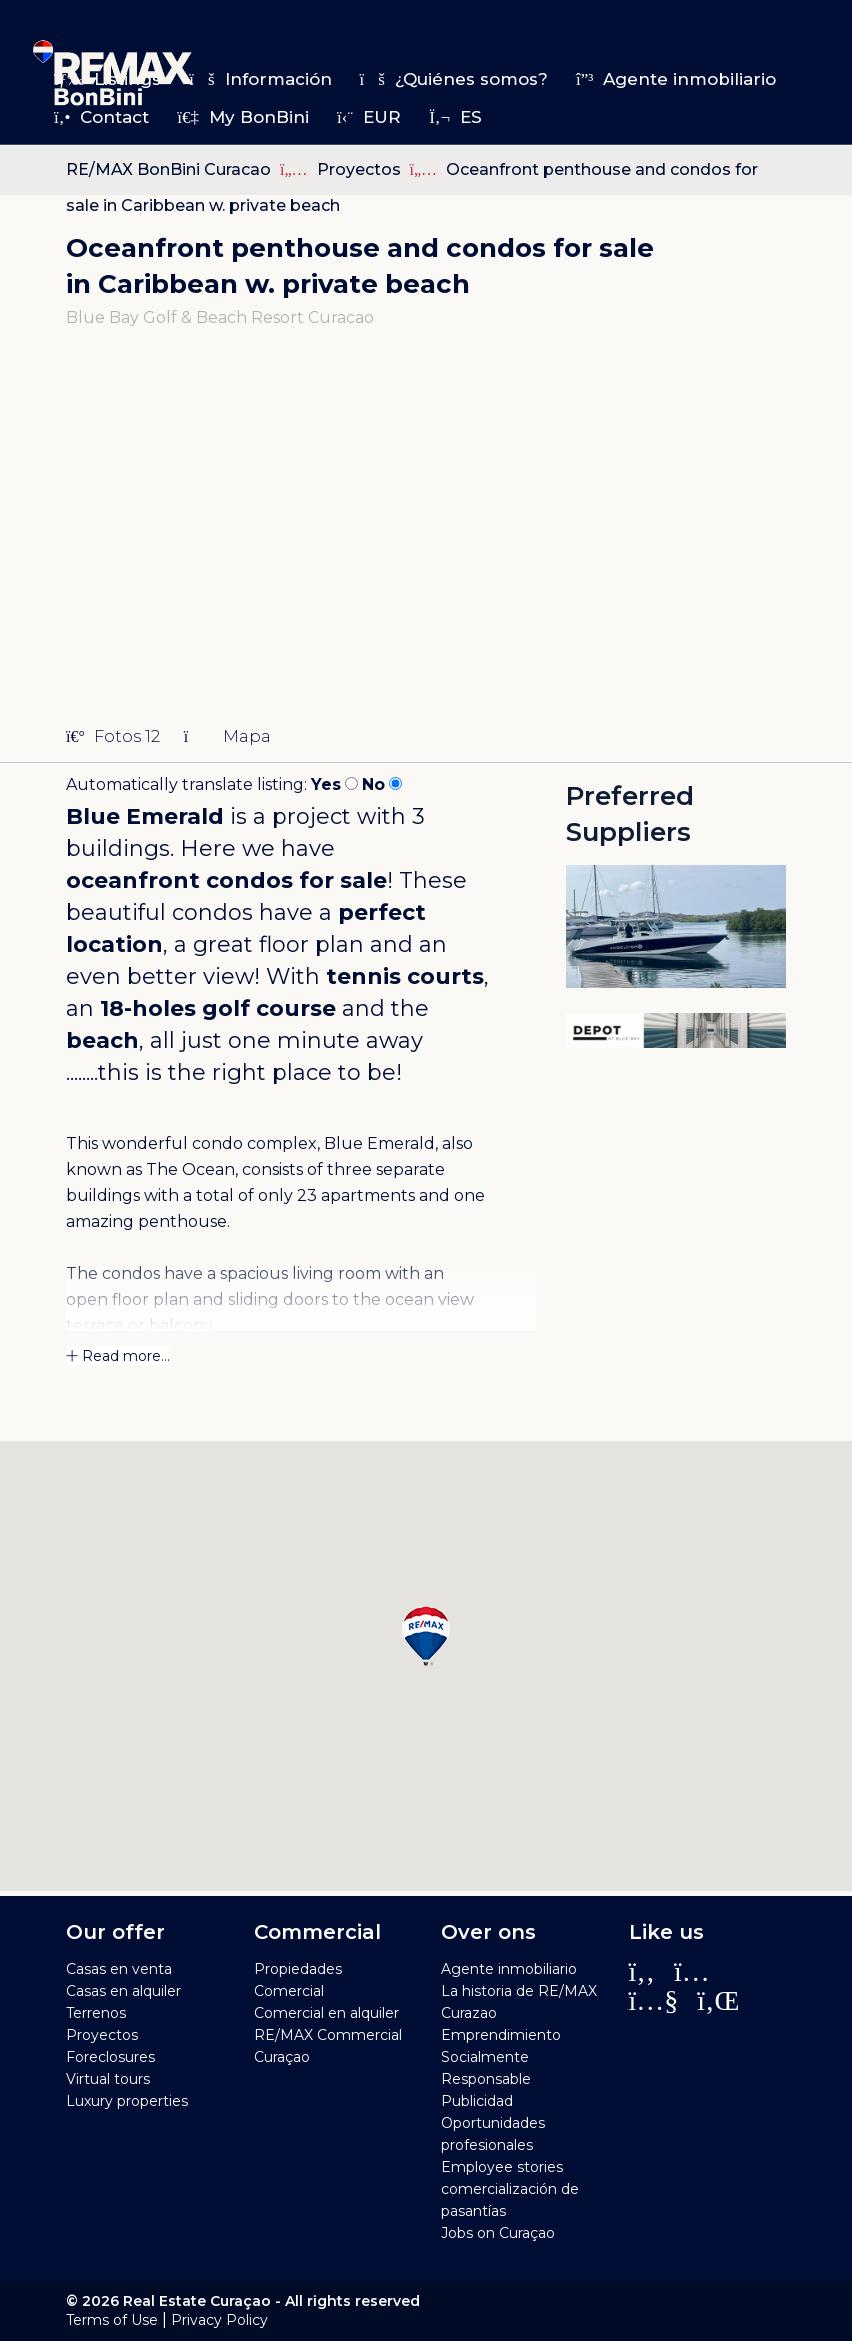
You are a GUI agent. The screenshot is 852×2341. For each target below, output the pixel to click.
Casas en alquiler (123, 1991)
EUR (369, 117)
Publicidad (477, 2101)
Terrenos (96, 2013)
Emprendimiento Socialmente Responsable (501, 2057)
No (373, 784)
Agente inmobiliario (676, 79)
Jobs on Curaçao (498, 2233)
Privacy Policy (219, 2320)
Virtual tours (108, 2079)
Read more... (118, 1356)
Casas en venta (119, 1969)
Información (260, 79)
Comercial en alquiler (326, 2013)
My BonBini (243, 117)
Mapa (227, 736)
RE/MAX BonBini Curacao (168, 169)
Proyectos (361, 169)
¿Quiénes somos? (454, 79)
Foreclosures (110, 2057)
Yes (326, 784)
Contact (101, 117)
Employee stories (502, 2167)
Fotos (113, 736)
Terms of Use (112, 2320)
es (455, 117)
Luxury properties (127, 2101)
